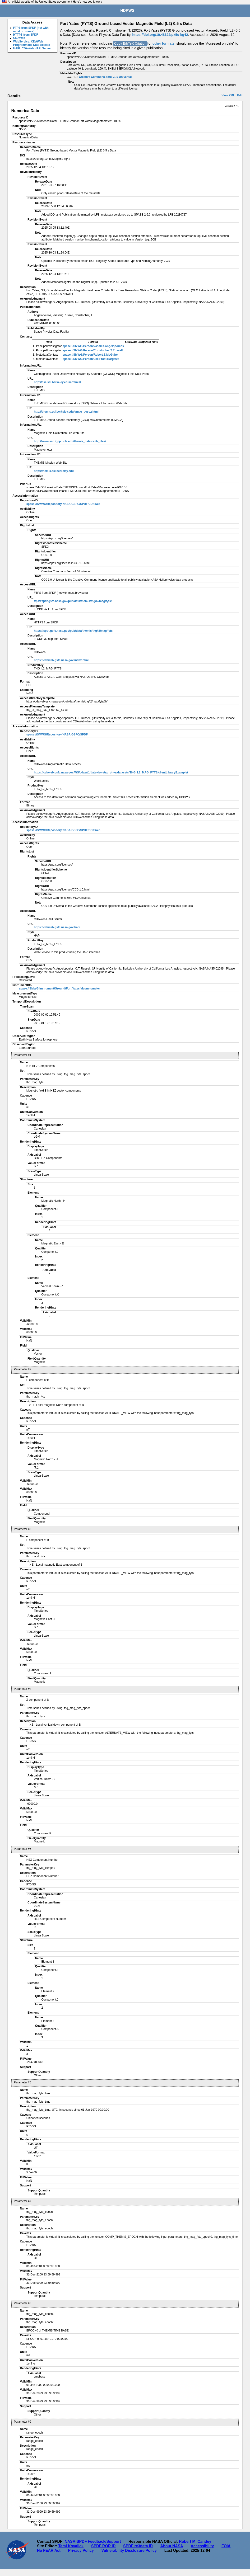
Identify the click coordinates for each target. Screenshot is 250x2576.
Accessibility (202, 2546)
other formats (164, 43)
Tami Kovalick (70, 2546)
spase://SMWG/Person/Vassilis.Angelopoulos (93, 346)
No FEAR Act (48, 2550)
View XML (228, 95)
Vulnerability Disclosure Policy (129, 2550)
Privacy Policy (81, 2550)
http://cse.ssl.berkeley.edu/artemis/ (57, 382)
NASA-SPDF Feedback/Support (93, 2541)
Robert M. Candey (195, 2541)
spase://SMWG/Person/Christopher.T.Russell (93, 350)
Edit (240, 95)
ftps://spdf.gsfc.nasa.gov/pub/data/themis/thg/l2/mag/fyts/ (73, 601)
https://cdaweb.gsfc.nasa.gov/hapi (57, 927)
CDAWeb (19, 38)
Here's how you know (86, 1)
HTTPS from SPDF (25, 34)
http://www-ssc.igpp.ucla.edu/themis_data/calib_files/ (70, 441)
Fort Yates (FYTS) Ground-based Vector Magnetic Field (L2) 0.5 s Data (126, 23)
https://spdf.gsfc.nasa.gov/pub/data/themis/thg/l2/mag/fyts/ (73, 630)
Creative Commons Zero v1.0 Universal (105, 77)
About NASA (171, 2546)
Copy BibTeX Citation (130, 43)
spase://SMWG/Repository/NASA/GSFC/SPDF (57, 734)
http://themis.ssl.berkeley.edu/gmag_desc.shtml (66, 411)
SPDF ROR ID (103, 2546)
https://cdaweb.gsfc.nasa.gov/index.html (61, 660)
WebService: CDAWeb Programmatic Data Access (31, 43)
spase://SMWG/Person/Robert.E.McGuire (90, 354)
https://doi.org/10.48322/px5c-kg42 (160, 35)
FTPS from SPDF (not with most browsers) (31, 29)
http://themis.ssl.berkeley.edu (54, 471)
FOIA (226, 2546)
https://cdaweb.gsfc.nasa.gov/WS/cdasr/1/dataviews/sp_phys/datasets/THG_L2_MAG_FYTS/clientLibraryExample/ (111, 772)
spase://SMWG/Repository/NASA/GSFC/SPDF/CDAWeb (63, 504)
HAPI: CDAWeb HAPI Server (32, 48)
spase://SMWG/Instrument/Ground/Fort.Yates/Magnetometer (59, 988)
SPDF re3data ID (138, 2546)
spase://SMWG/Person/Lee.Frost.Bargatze (91, 359)
